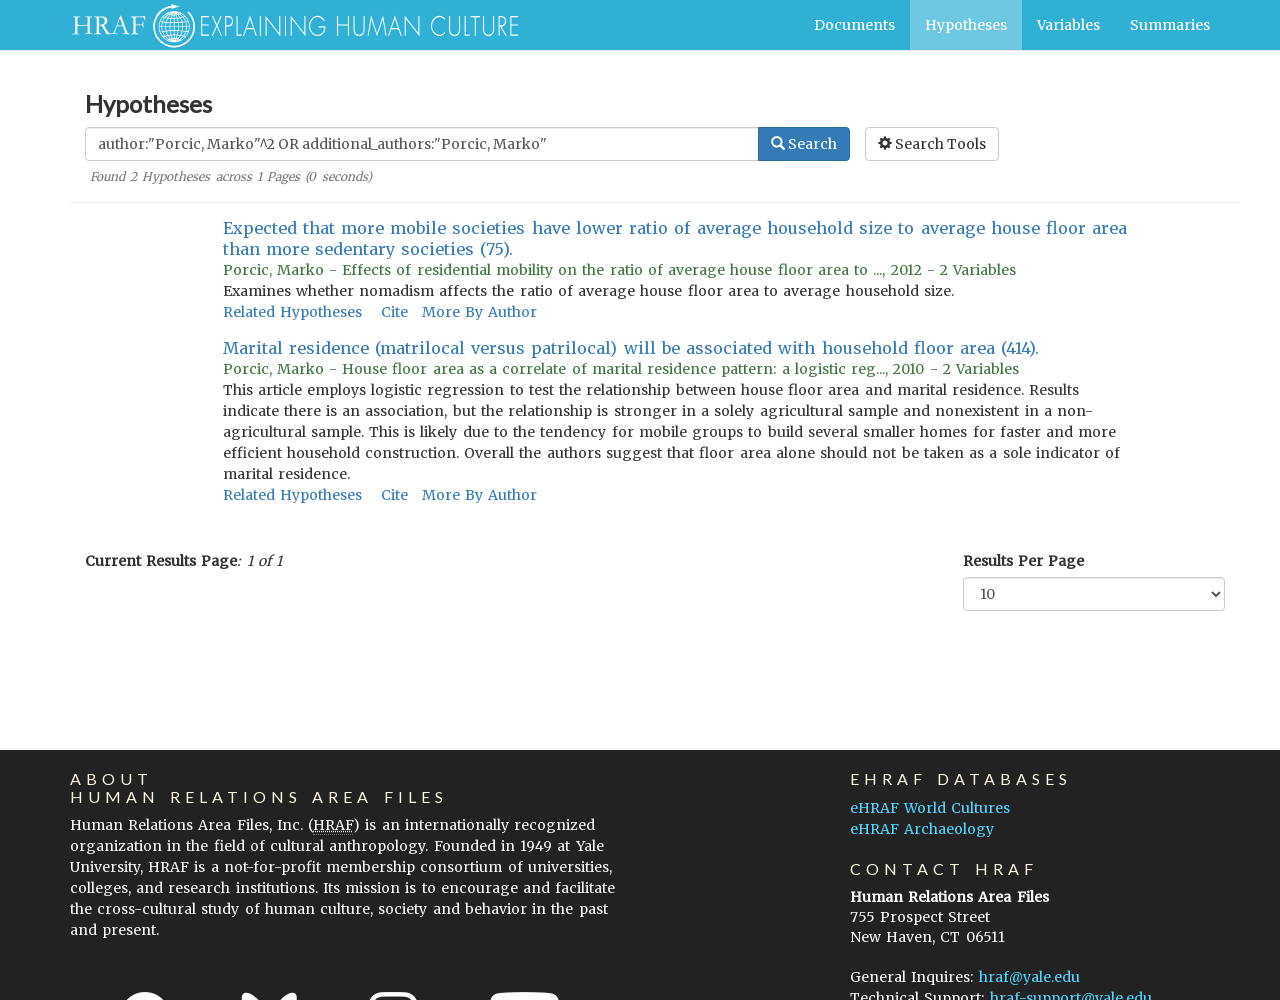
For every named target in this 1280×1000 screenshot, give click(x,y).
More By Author (479, 312)
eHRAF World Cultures (930, 808)
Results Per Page (1023, 561)
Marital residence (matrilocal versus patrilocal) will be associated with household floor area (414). (631, 348)
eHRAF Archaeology (922, 829)
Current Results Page (161, 561)
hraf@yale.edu (1029, 977)
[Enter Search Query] (422, 144)
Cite (394, 312)
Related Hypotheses (292, 312)
